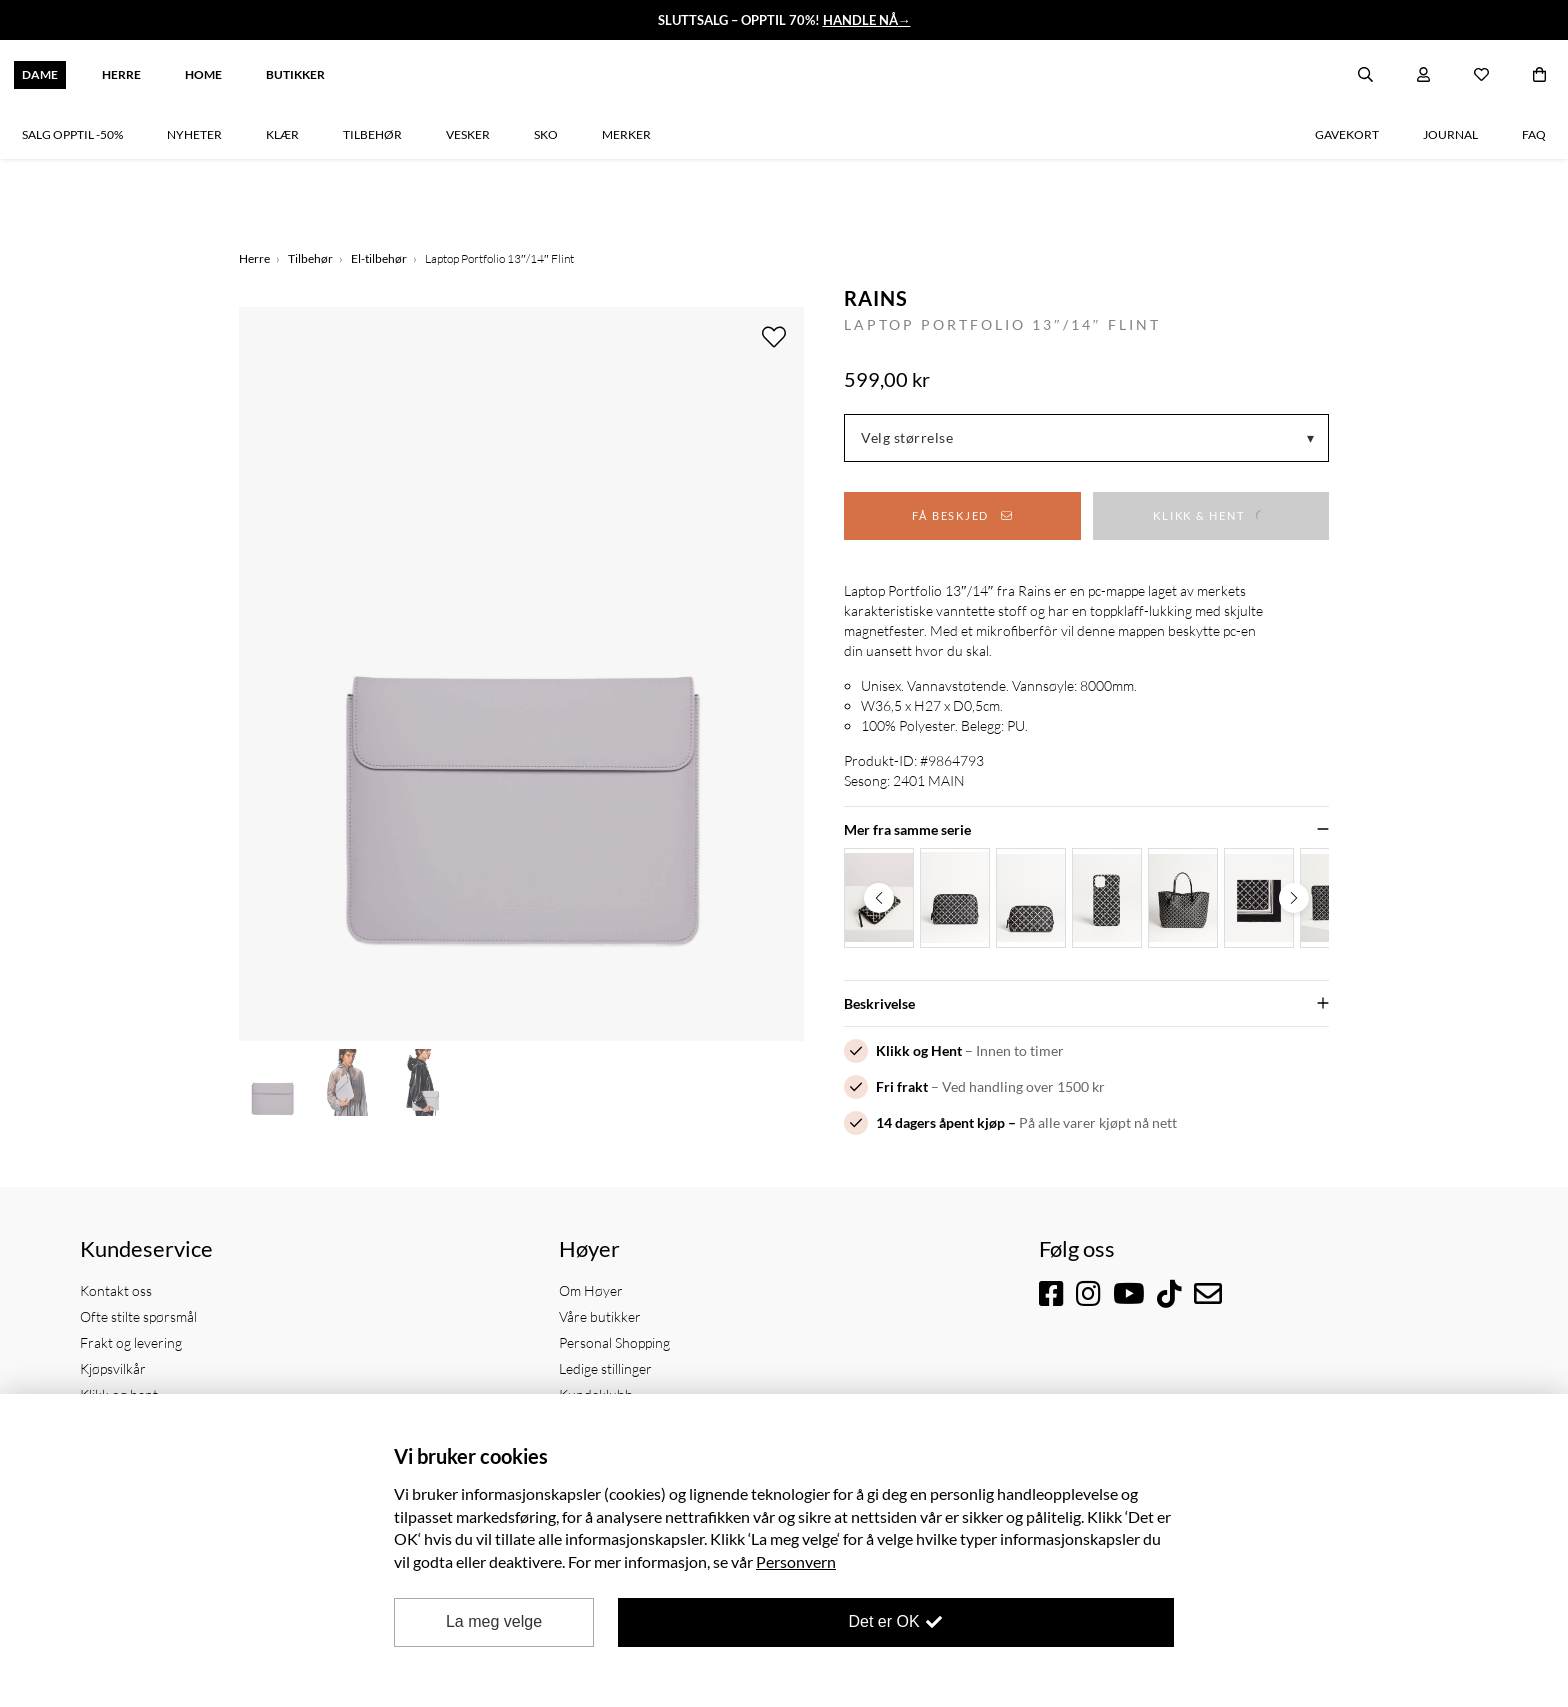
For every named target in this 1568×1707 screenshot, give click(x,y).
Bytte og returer (129, 1349)
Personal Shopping (614, 1271)
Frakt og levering (131, 1271)
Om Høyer (591, 1219)
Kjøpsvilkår (113, 1297)
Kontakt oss (116, 1219)
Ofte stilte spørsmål (138, 1245)
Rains (876, 227)
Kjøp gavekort (601, 1349)
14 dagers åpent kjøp (940, 1051)
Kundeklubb (596, 1323)
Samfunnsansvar (609, 1375)
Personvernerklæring (144, 1375)
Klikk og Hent (919, 979)
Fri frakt (902, 1015)
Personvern (796, 1561)
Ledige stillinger (605, 1297)
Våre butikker (600, 1245)
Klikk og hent (119, 1323)
